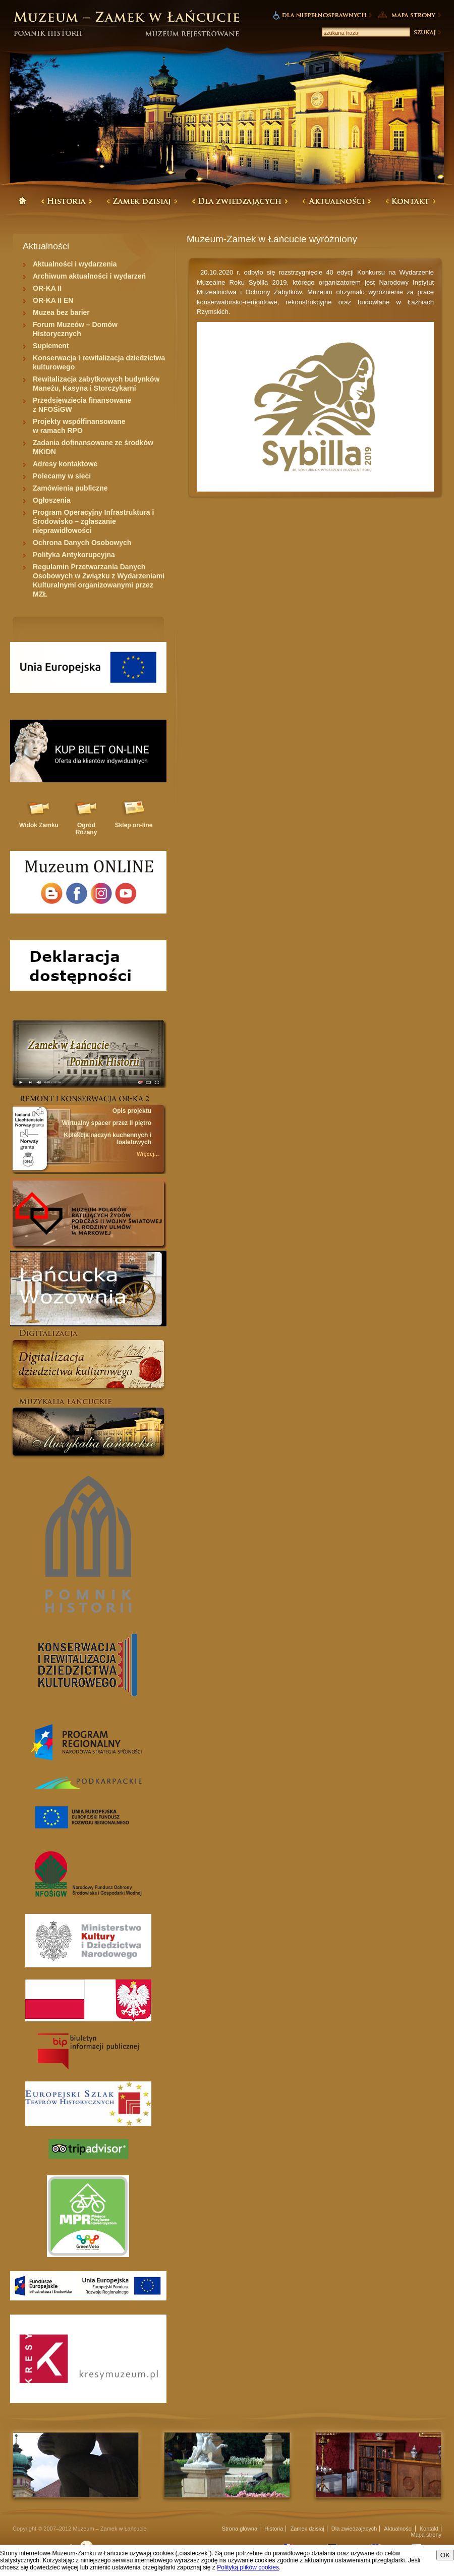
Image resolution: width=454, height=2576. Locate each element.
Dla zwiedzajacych (354, 2529)
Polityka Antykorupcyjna (74, 555)
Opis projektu (131, 1110)
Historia (273, 2529)
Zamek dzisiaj (307, 2529)
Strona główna (239, 2529)
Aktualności (398, 2529)
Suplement (51, 346)
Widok (39, 825)
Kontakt (429, 2529)
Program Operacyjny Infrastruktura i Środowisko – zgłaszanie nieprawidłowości (93, 521)
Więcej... (148, 1154)
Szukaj (426, 32)
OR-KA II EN (53, 300)
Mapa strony (426, 2535)
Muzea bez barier (61, 312)
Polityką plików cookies (248, 2567)
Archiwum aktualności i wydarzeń (89, 276)
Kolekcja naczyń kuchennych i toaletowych (107, 1139)
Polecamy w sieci (62, 476)
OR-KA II (47, 288)
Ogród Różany (86, 829)
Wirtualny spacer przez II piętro (106, 1122)
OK (445, 2555)
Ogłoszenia (52, 500)
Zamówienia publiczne (70, 488)
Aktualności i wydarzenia (75, 264)
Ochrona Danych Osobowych (82, 543)
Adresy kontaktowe (65, 464)
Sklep (134, 825)
